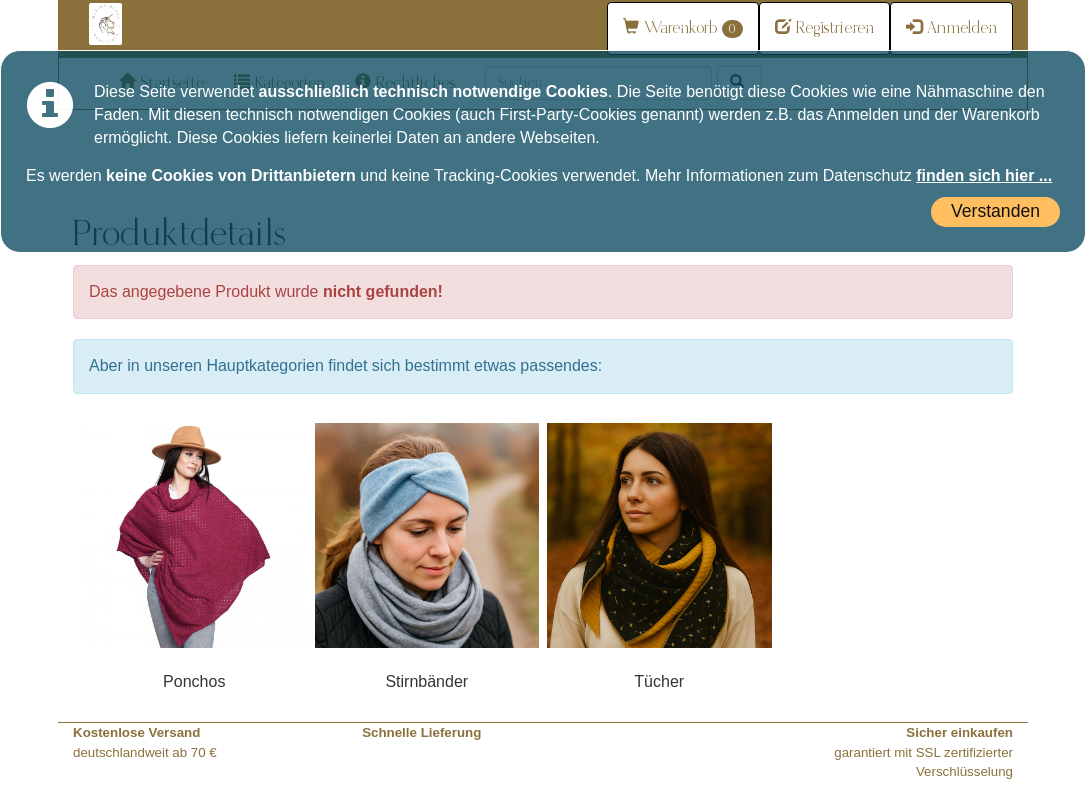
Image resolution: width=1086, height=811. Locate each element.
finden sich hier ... (984, 175)
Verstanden (995, 211)
